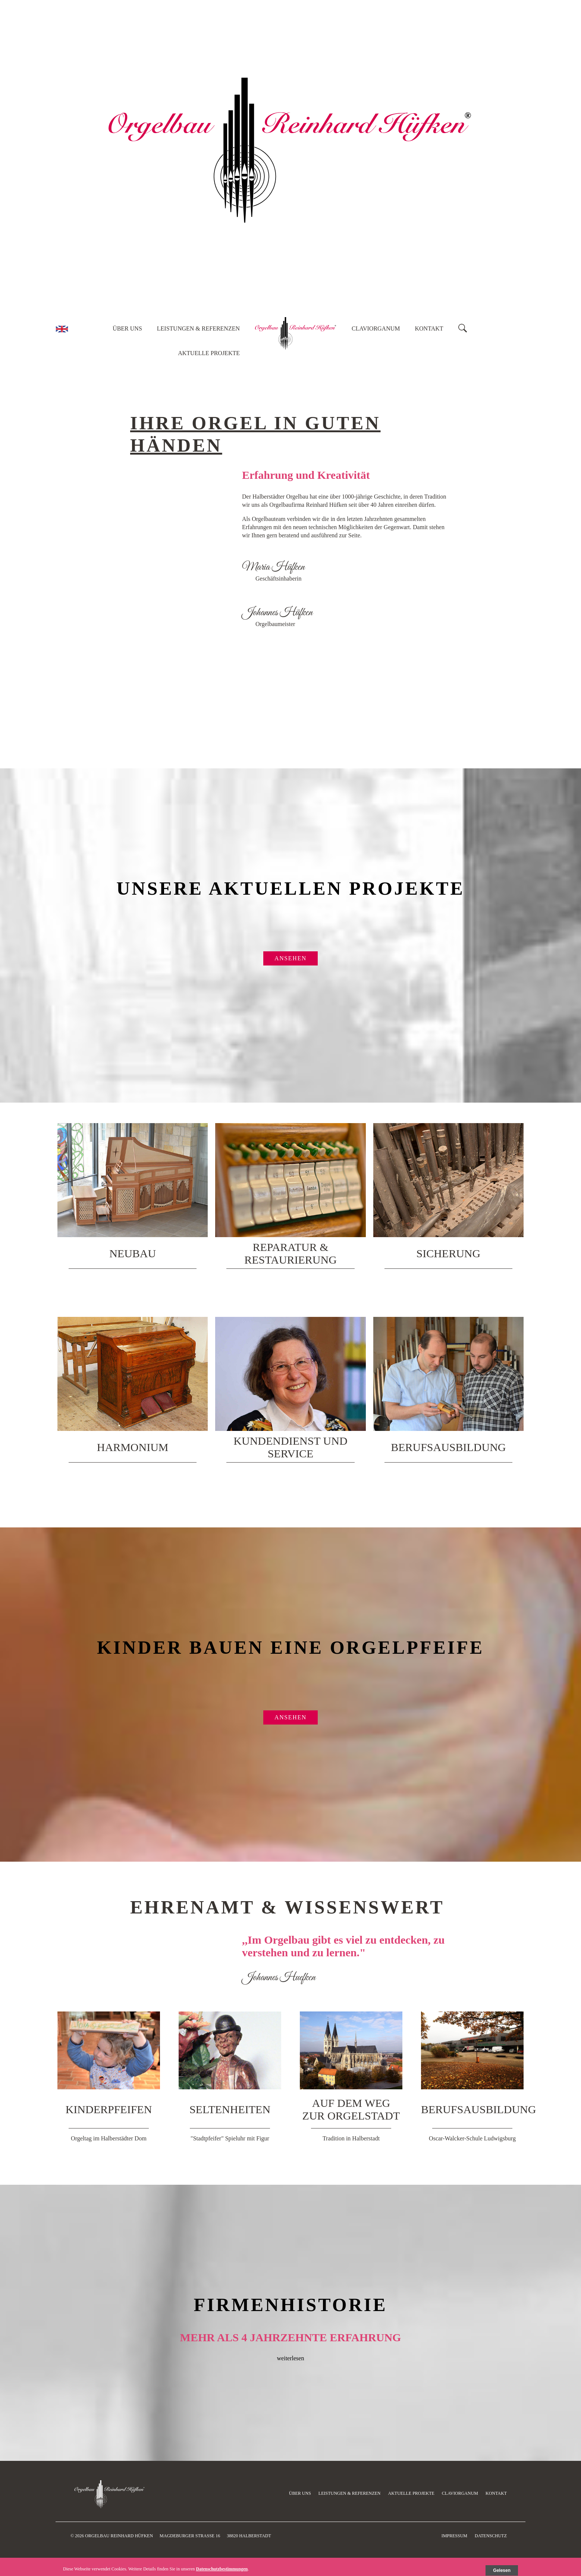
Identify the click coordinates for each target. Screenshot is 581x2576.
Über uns (127, 328)
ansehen (290, 958)
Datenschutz (491, 2535)
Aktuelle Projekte (209, 353)
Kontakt (429, 328)
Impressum (454, 2535)
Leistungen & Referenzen (198, 328)
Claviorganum (376, 328)
